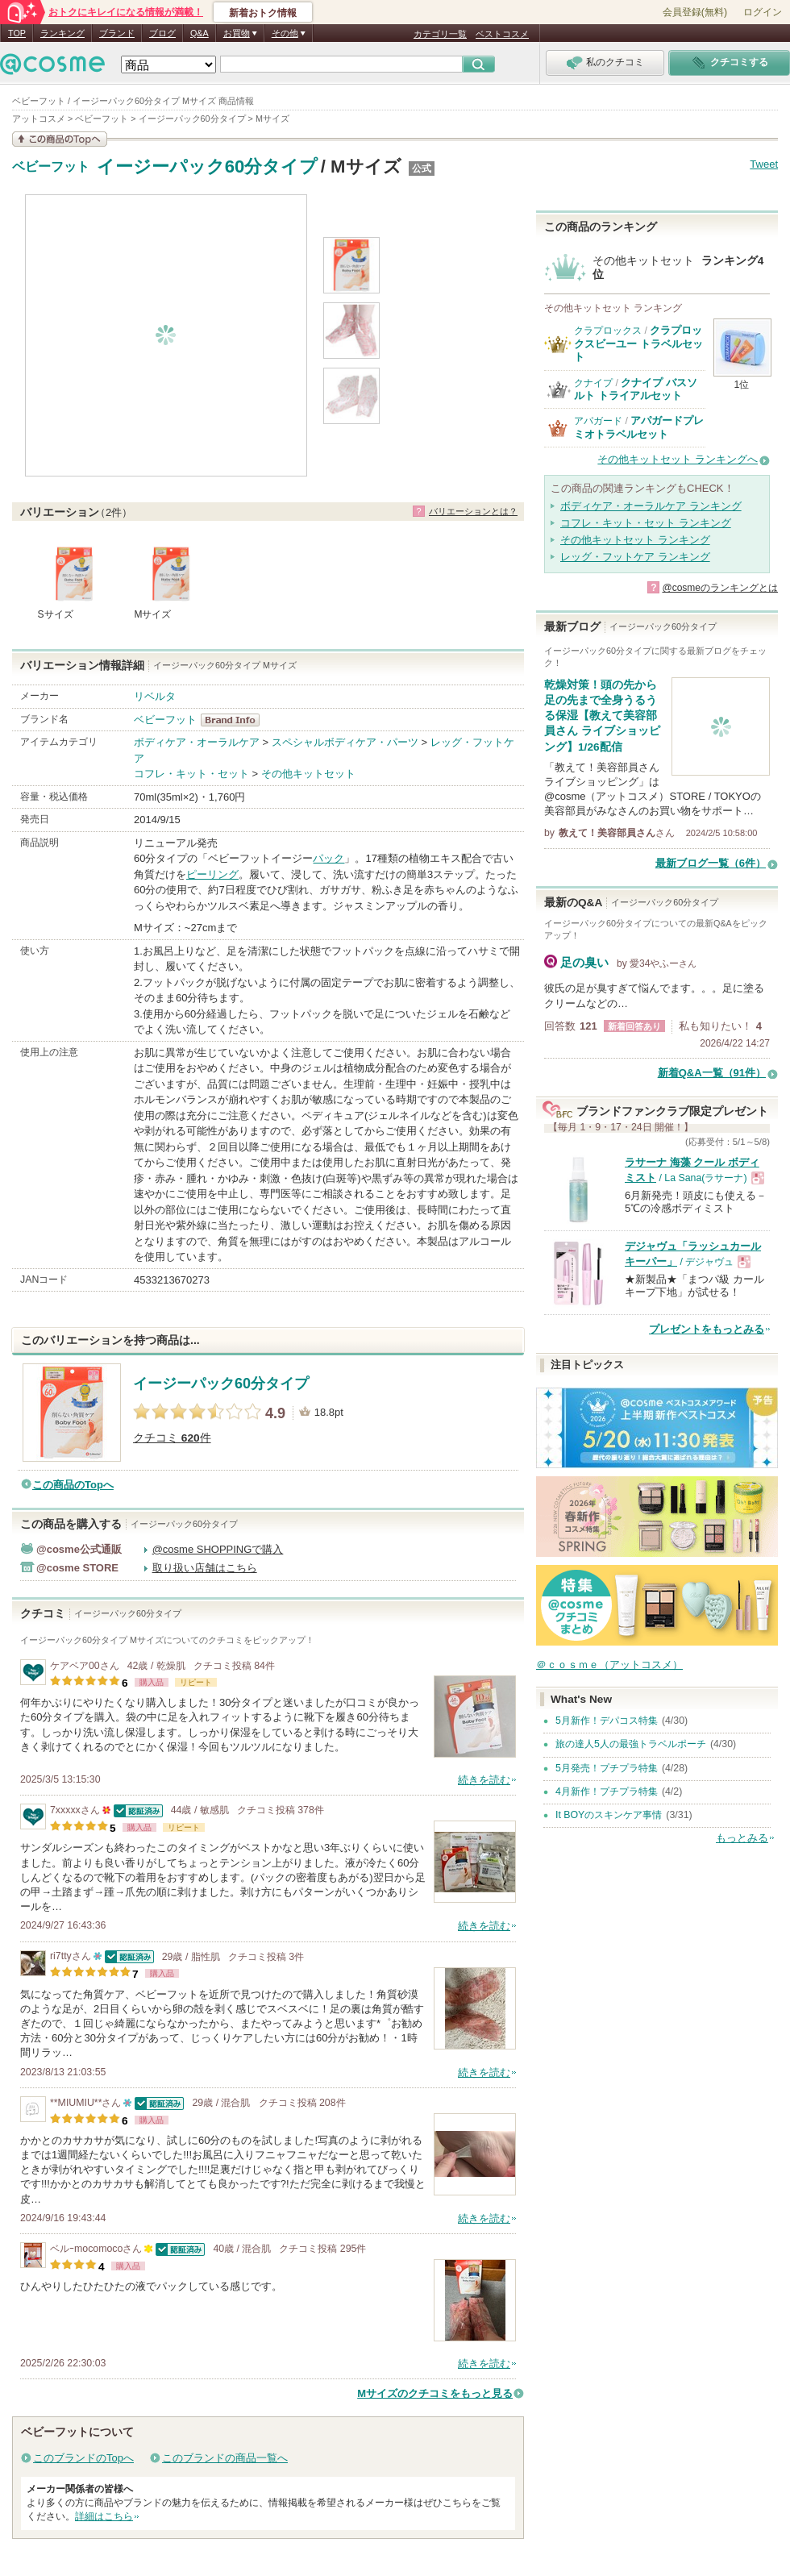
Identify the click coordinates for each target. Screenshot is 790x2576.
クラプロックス (608, 330)
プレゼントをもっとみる (706, 1329)
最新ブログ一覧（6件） (710, 863)
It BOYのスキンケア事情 (608, 1815)
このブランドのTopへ (83, 2458)
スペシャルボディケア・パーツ (345, 742)
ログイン (762, 12)
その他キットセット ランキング (635, 540)
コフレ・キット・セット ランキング (645, 523)
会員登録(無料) (695, 12)
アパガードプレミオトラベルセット (639, 426)
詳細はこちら (104, 2516)
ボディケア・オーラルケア (197, 742)
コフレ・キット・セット (191, 774)
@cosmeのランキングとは (720, 587)
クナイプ (593, 383)
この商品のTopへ (73, 1485)
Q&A (199, 33)
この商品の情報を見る (59, 139)
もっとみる (742, 1838)
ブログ (162, 33)
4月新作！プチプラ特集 (606, 1791)
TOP (17, 33)
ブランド (117, 33)
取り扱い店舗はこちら (204, 1568)
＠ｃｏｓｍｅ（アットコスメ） (609, 1664)
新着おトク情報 (263, 13)
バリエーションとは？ (473, 511)
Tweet (764, 164)
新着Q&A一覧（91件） (712, 1073)
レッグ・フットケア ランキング (635, 557)
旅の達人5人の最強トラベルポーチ (630, 1744)
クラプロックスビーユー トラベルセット (638, 343)
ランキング (62, 33)
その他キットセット (308, 774)
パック (328, 858)
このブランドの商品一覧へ (225, 2458)
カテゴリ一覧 (440, 34)
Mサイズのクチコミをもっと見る (435, 2393)
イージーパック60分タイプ (207, 166)
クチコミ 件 (172, 1438)
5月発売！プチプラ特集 (606, 1768)
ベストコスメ (502, 34)
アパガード (598, 421)
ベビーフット (50, 167)
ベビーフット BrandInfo (235, 720)
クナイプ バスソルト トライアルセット (635, 389)
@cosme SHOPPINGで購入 (218, 1549)
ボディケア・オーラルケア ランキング (651, 506)
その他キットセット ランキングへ (677, 459)
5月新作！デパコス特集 (606, 1720)
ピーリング (212, 874)
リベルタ (155, 696)
